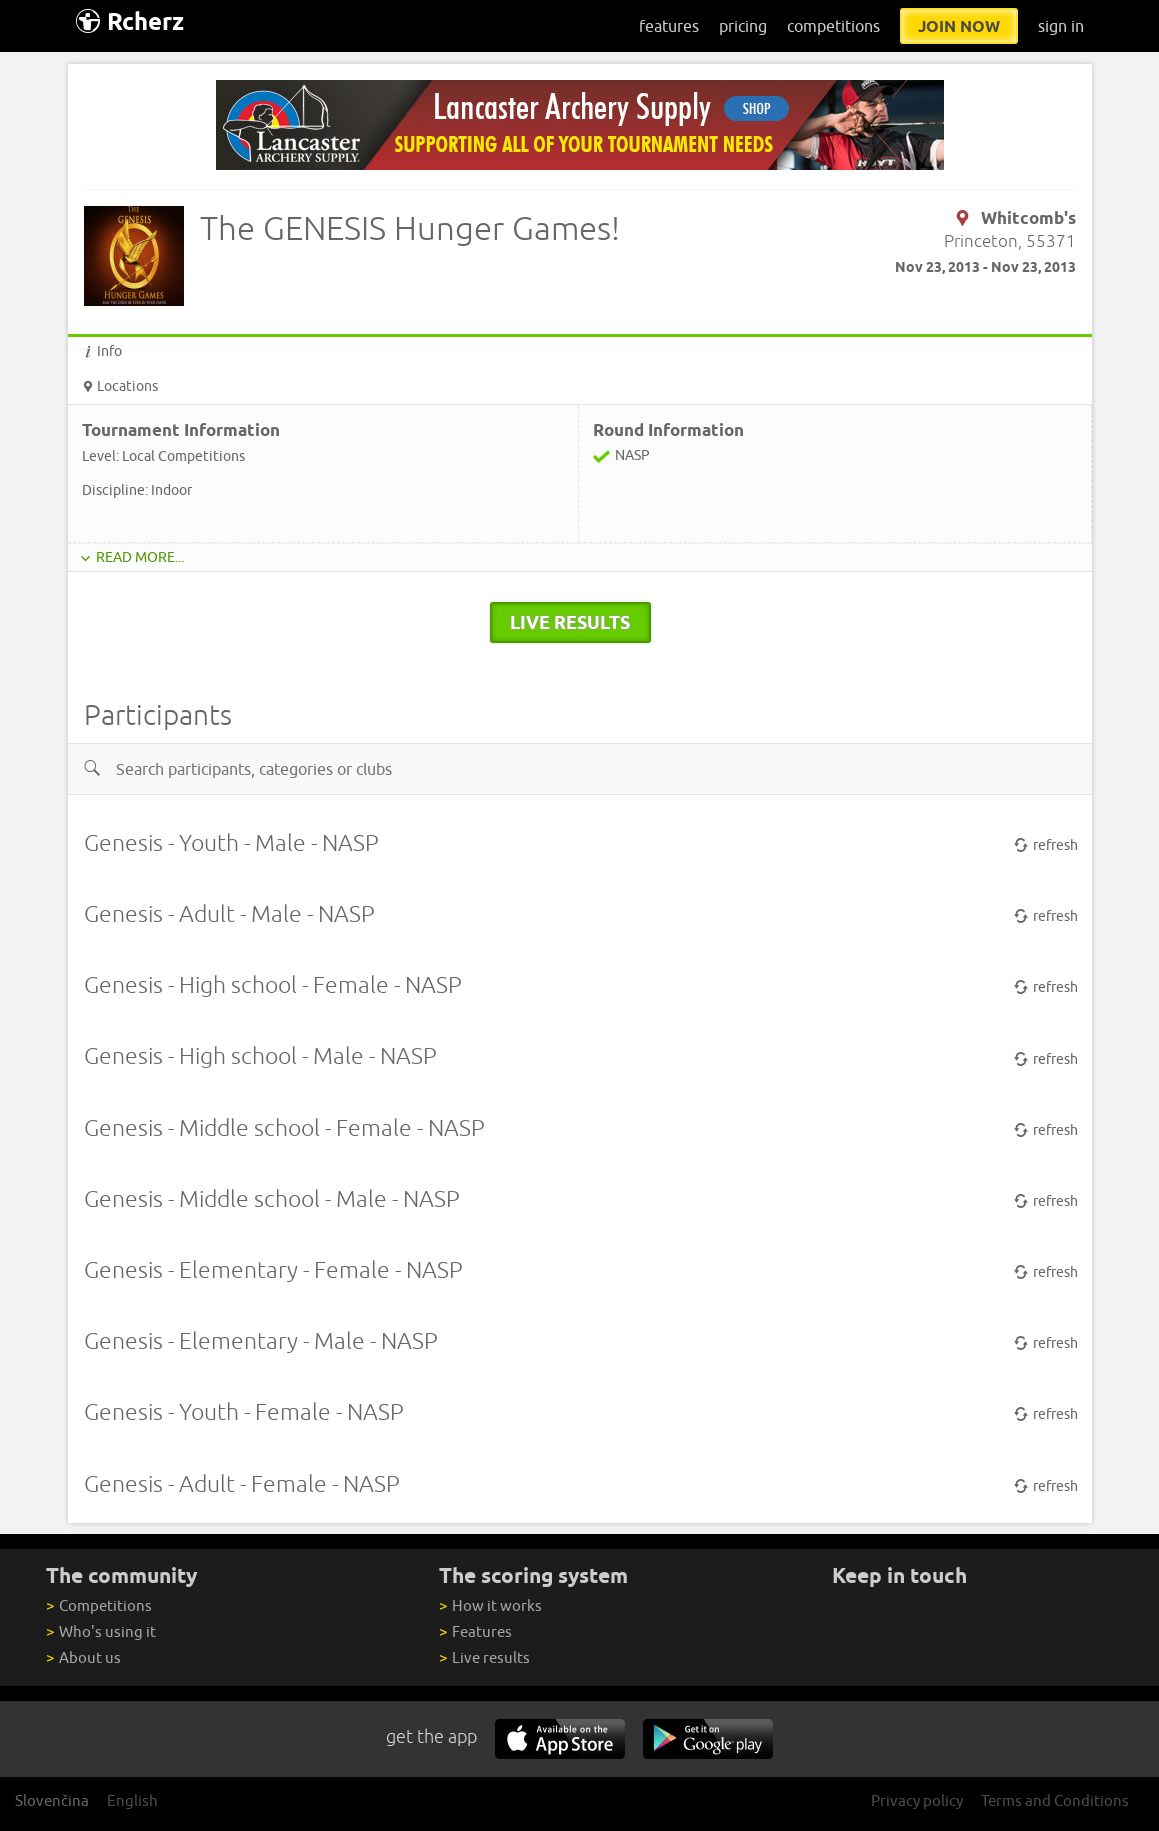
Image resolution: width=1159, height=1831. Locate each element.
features (669, 26)
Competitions (98, 1605)
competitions (833, 26)
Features (475, 1631)
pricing (743, 26)
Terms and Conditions (1055, 1800)
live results (570, 622)
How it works (490, 1605)
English (132, 1800)
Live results (484, 1657)
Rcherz (130, 21)
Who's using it (100, 1631)
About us (83, 1657)
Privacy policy (917, 1800)
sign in (1061, 26)
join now (959, 26)
